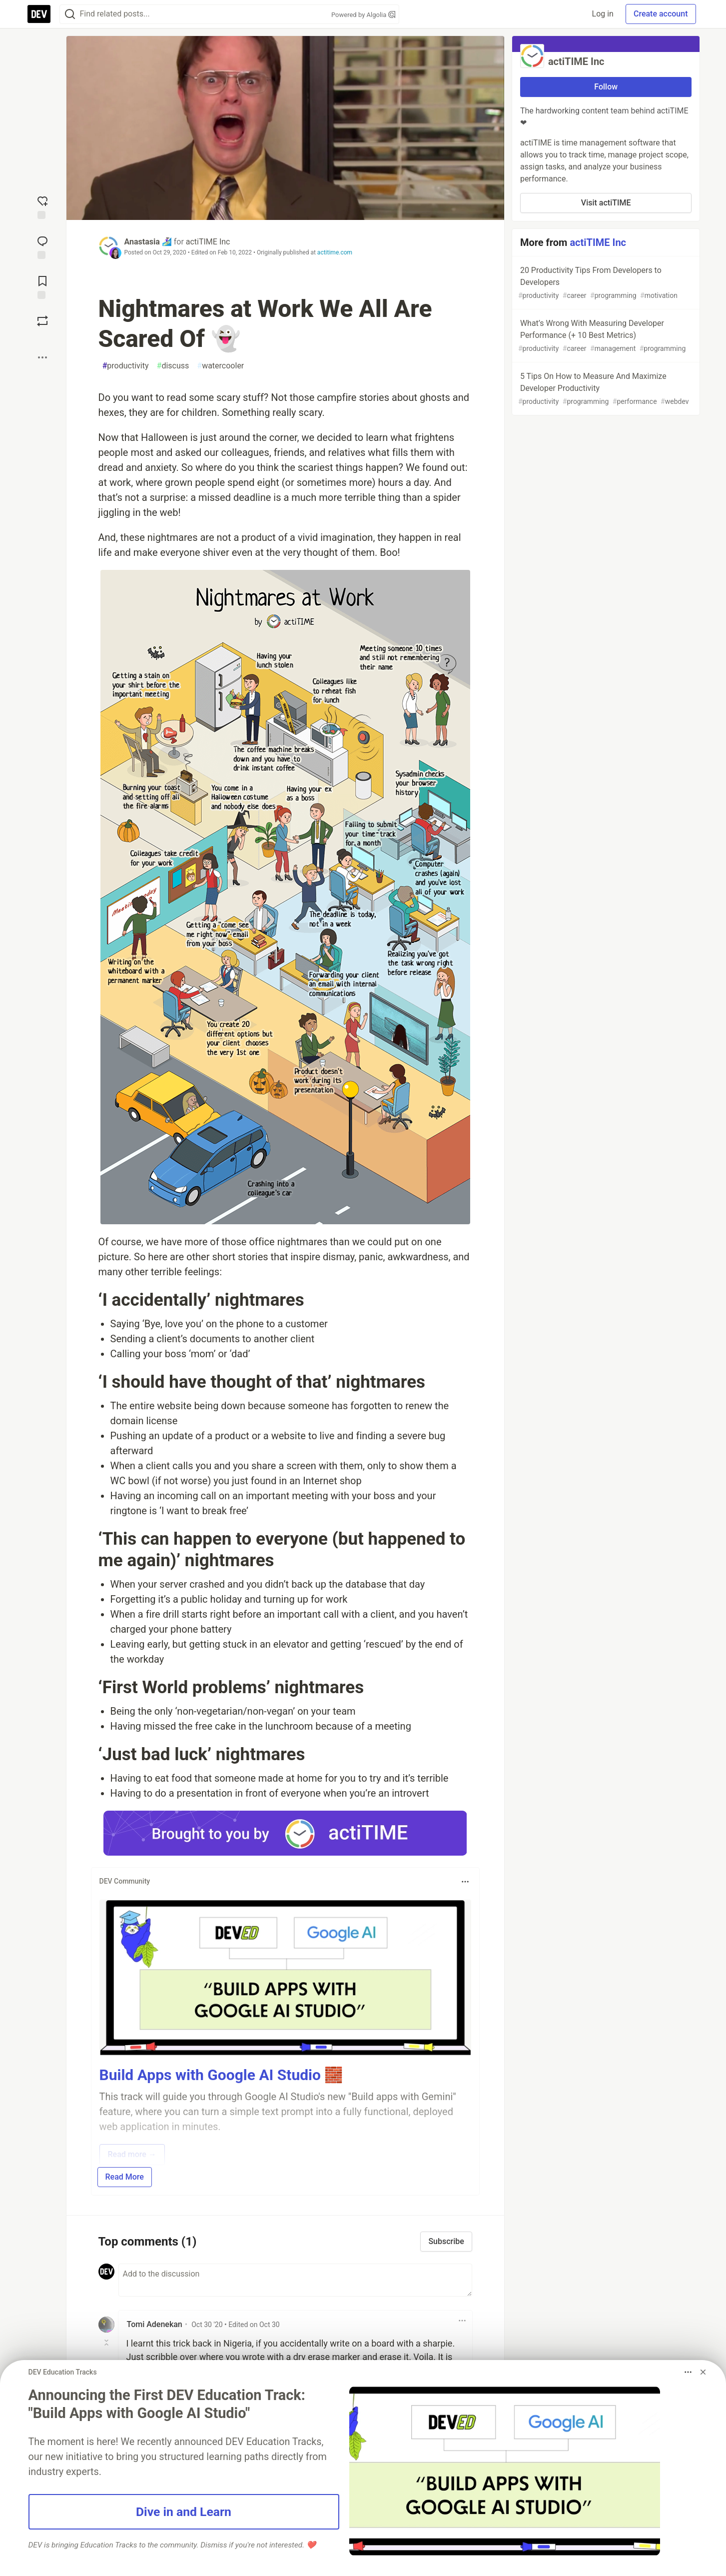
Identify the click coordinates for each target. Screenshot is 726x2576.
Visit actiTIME (606, 202)
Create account (661, 13)
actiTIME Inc (208, 241)
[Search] (70, 14)
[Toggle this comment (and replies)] (107, 2343)
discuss (173, 366)
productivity (125, 366)
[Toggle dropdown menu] (465, 1882)
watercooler (220, 366)
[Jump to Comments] (42, 246)
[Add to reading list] (42, 286)
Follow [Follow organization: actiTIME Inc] (606, 86)
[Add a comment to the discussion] (295, 2280)
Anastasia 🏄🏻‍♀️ (148, 241)
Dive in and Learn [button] (183, 2512)
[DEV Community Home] (38, 14)
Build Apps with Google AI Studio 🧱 (221, 2075)
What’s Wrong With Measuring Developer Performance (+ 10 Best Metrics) (605, 336)
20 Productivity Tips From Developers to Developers (605, 283)
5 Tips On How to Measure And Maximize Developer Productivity (605, 389)
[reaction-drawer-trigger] (42, 206)
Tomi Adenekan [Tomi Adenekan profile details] (154, 2324)
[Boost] (42, 320)
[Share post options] (42, 357)
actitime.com (334, 252)
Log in (603, 13)
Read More (124, 2177)
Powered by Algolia (363, 14)
